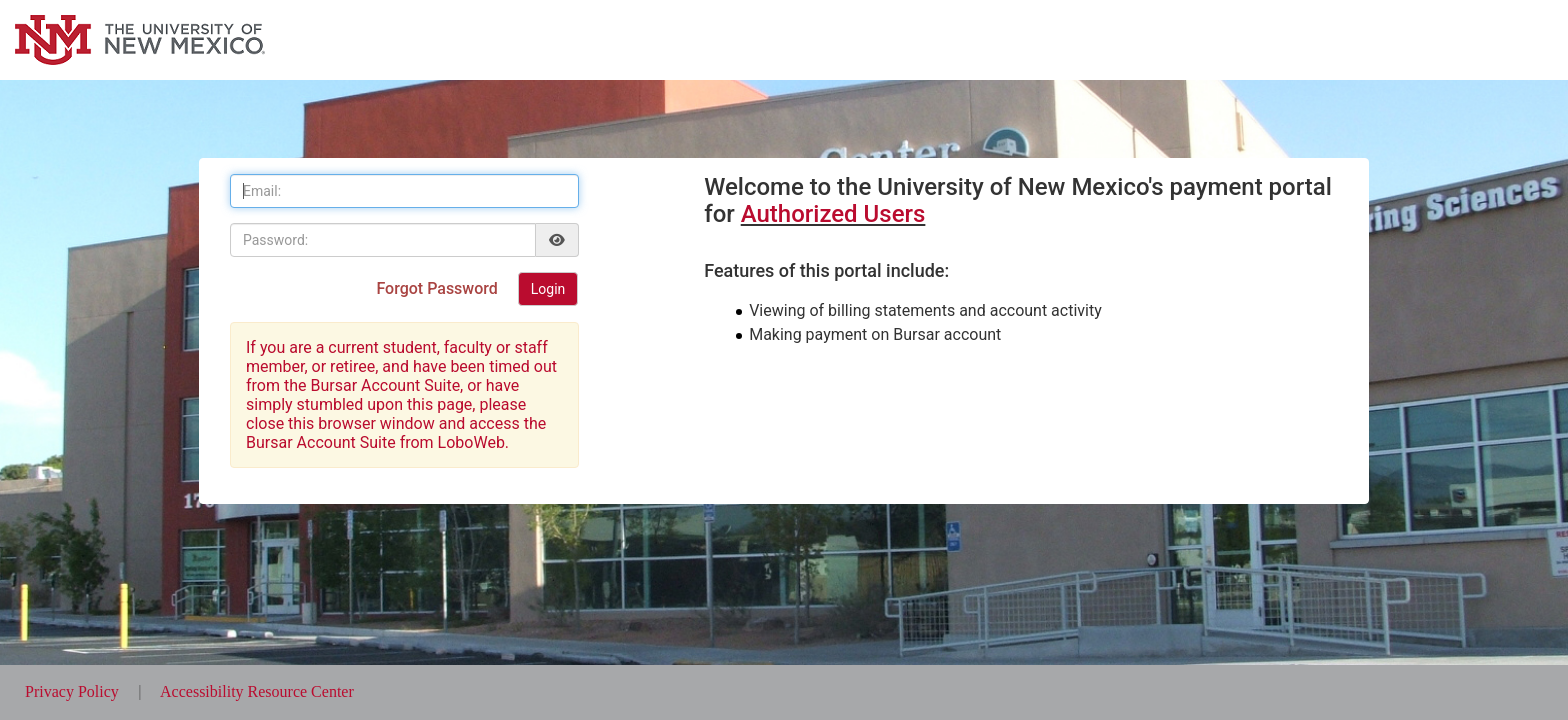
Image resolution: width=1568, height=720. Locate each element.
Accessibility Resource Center (257, 691)
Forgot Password (438, 288)
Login (548, 289)
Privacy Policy (74, 691)
